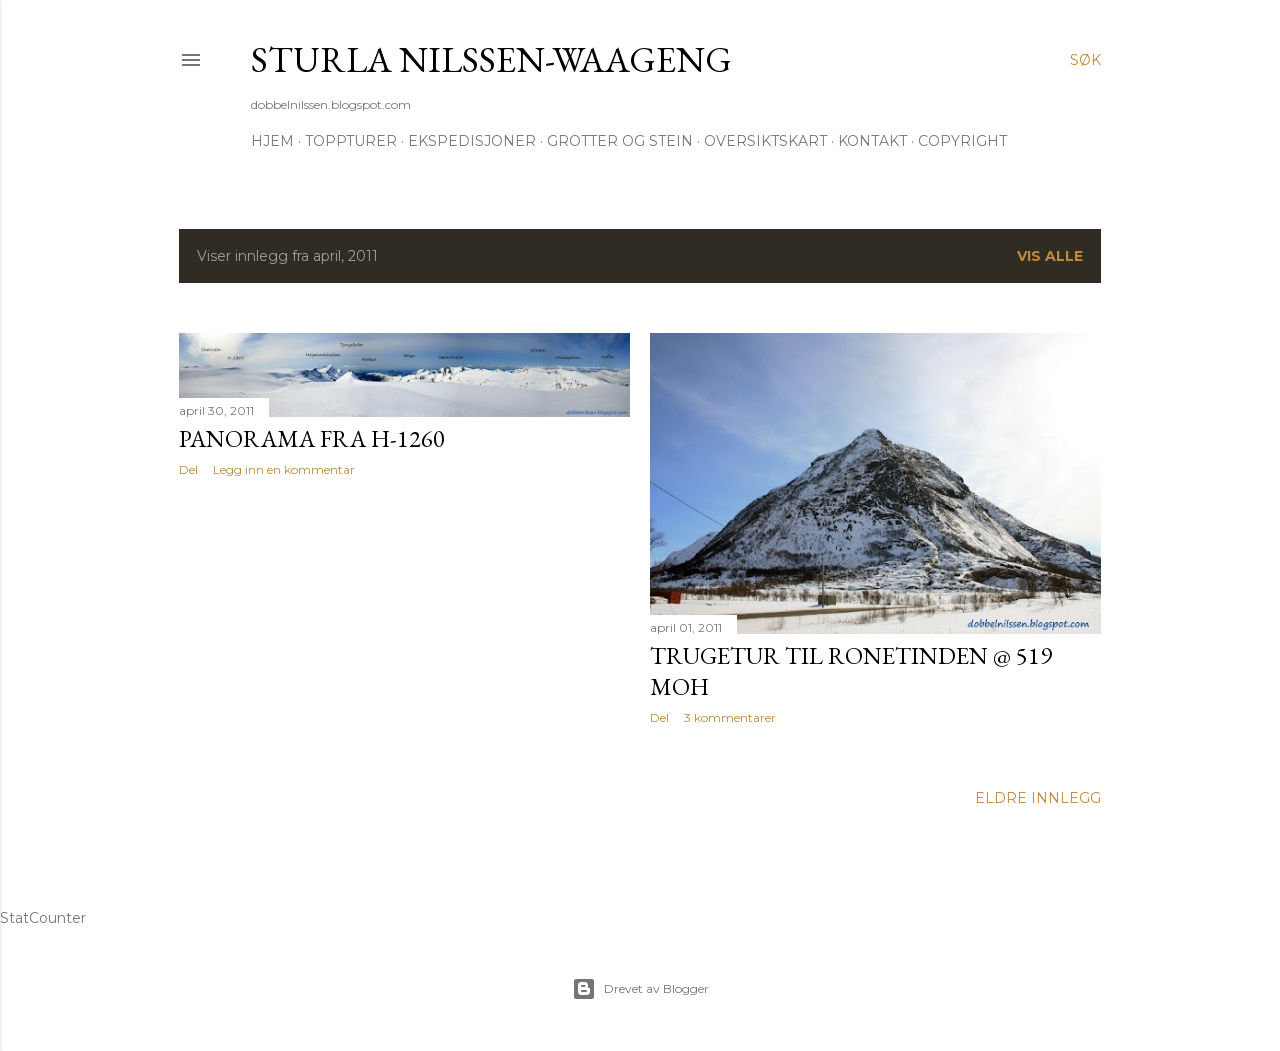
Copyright (962, 141)
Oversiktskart (765, 141)
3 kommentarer (730, 717)
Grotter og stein (620, 141)
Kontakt (872, 141)
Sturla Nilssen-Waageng (491, 59)
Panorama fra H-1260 (312, 438)
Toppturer (351, 141)
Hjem (272, 141)
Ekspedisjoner (472, 141)
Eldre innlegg (1038, 798)
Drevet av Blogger (640, 989)
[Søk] (1085, 60)
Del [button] (188, 469)
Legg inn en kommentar (284, 469)
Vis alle (1050, 256)
